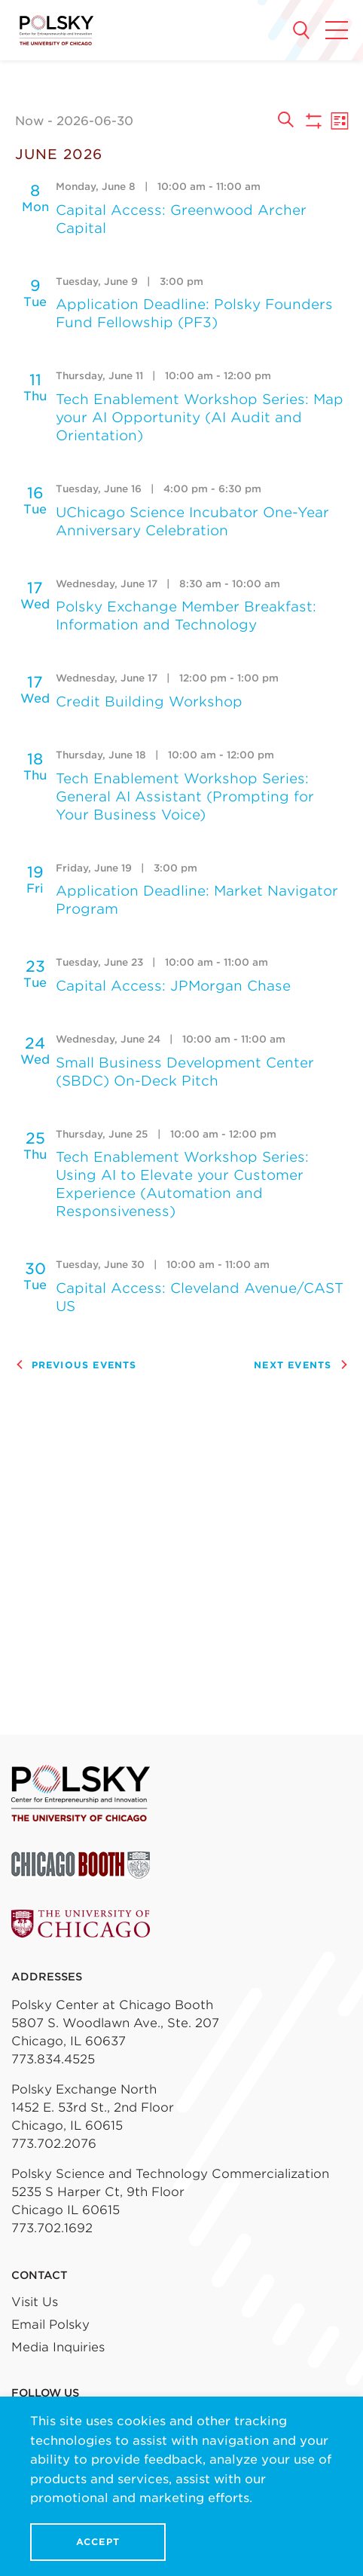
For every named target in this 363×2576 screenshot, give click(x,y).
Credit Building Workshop (149, 701)
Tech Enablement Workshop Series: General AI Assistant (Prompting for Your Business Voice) (185, 796)
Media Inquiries (58, 2347)
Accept (98, 2541)
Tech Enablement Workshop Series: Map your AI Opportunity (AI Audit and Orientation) (199, 417)
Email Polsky (50, 2324)
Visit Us (34, 2302)
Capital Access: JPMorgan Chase (173, 986)
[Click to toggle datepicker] (140, 121)
